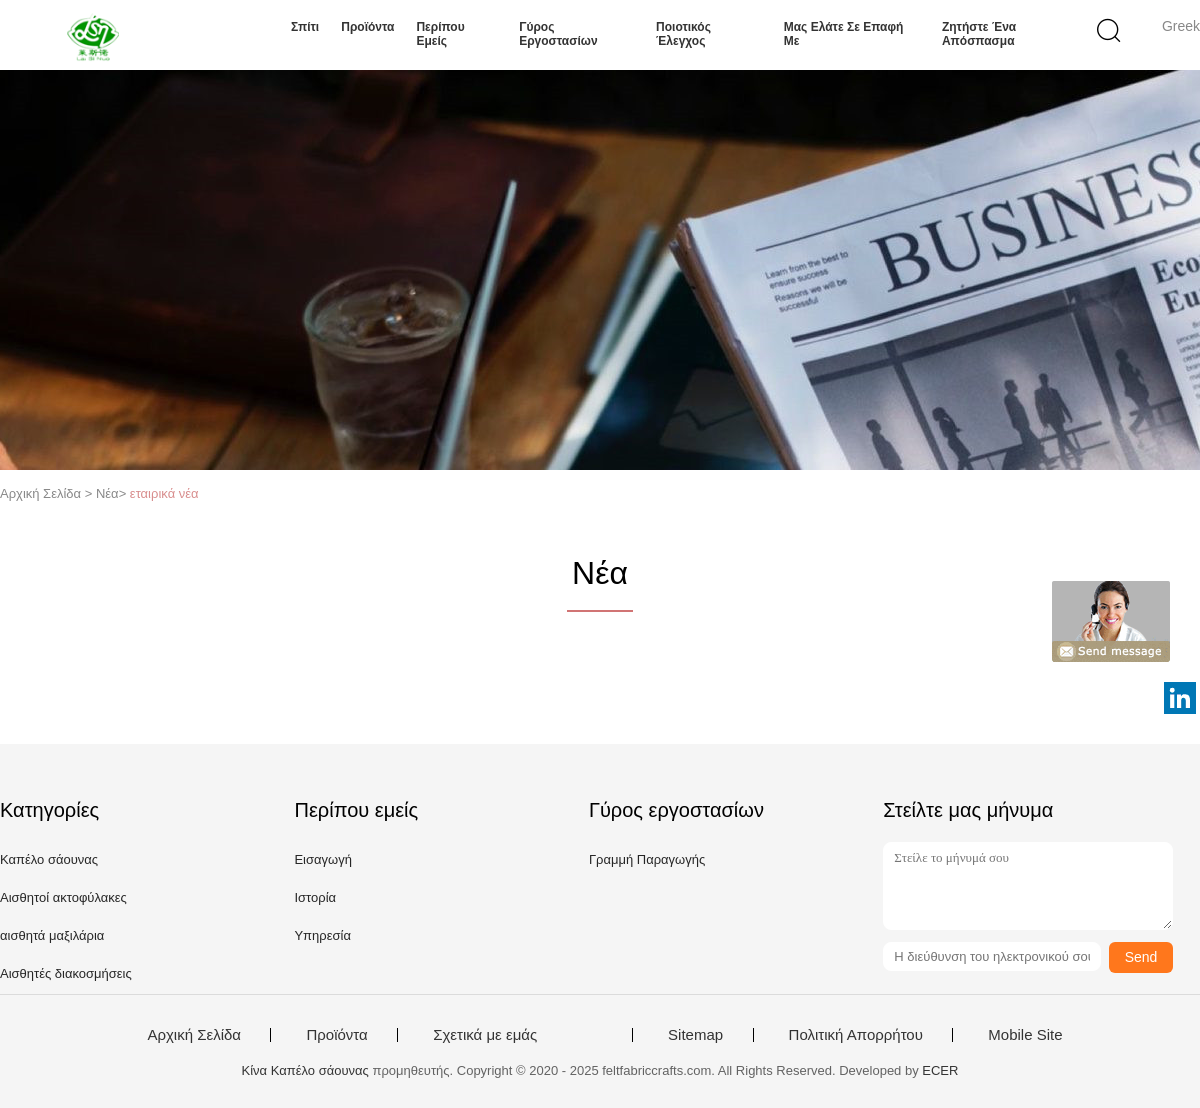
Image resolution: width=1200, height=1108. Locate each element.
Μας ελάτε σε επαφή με (844, 34)
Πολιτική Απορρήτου (856, 1035)
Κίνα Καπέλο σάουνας (305, 1070)
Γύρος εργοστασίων (558, 34)
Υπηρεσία (322, 935)
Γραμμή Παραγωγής (647, 859)
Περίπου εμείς (440, 34)
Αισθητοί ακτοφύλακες (63, 897)
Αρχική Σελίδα (194, 1035)
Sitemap (695, 1035)
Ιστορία (315, 897)
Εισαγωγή (322, 859)
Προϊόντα (367, 27)
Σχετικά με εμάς (485, 1035)
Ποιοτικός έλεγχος (683, 34)
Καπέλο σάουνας (49, 859)
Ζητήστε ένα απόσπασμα (979, 34)
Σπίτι (305, 27)
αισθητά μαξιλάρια (52, 935)
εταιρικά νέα (164, 493)
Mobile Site (1025, 1035)
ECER (940, 1070)
